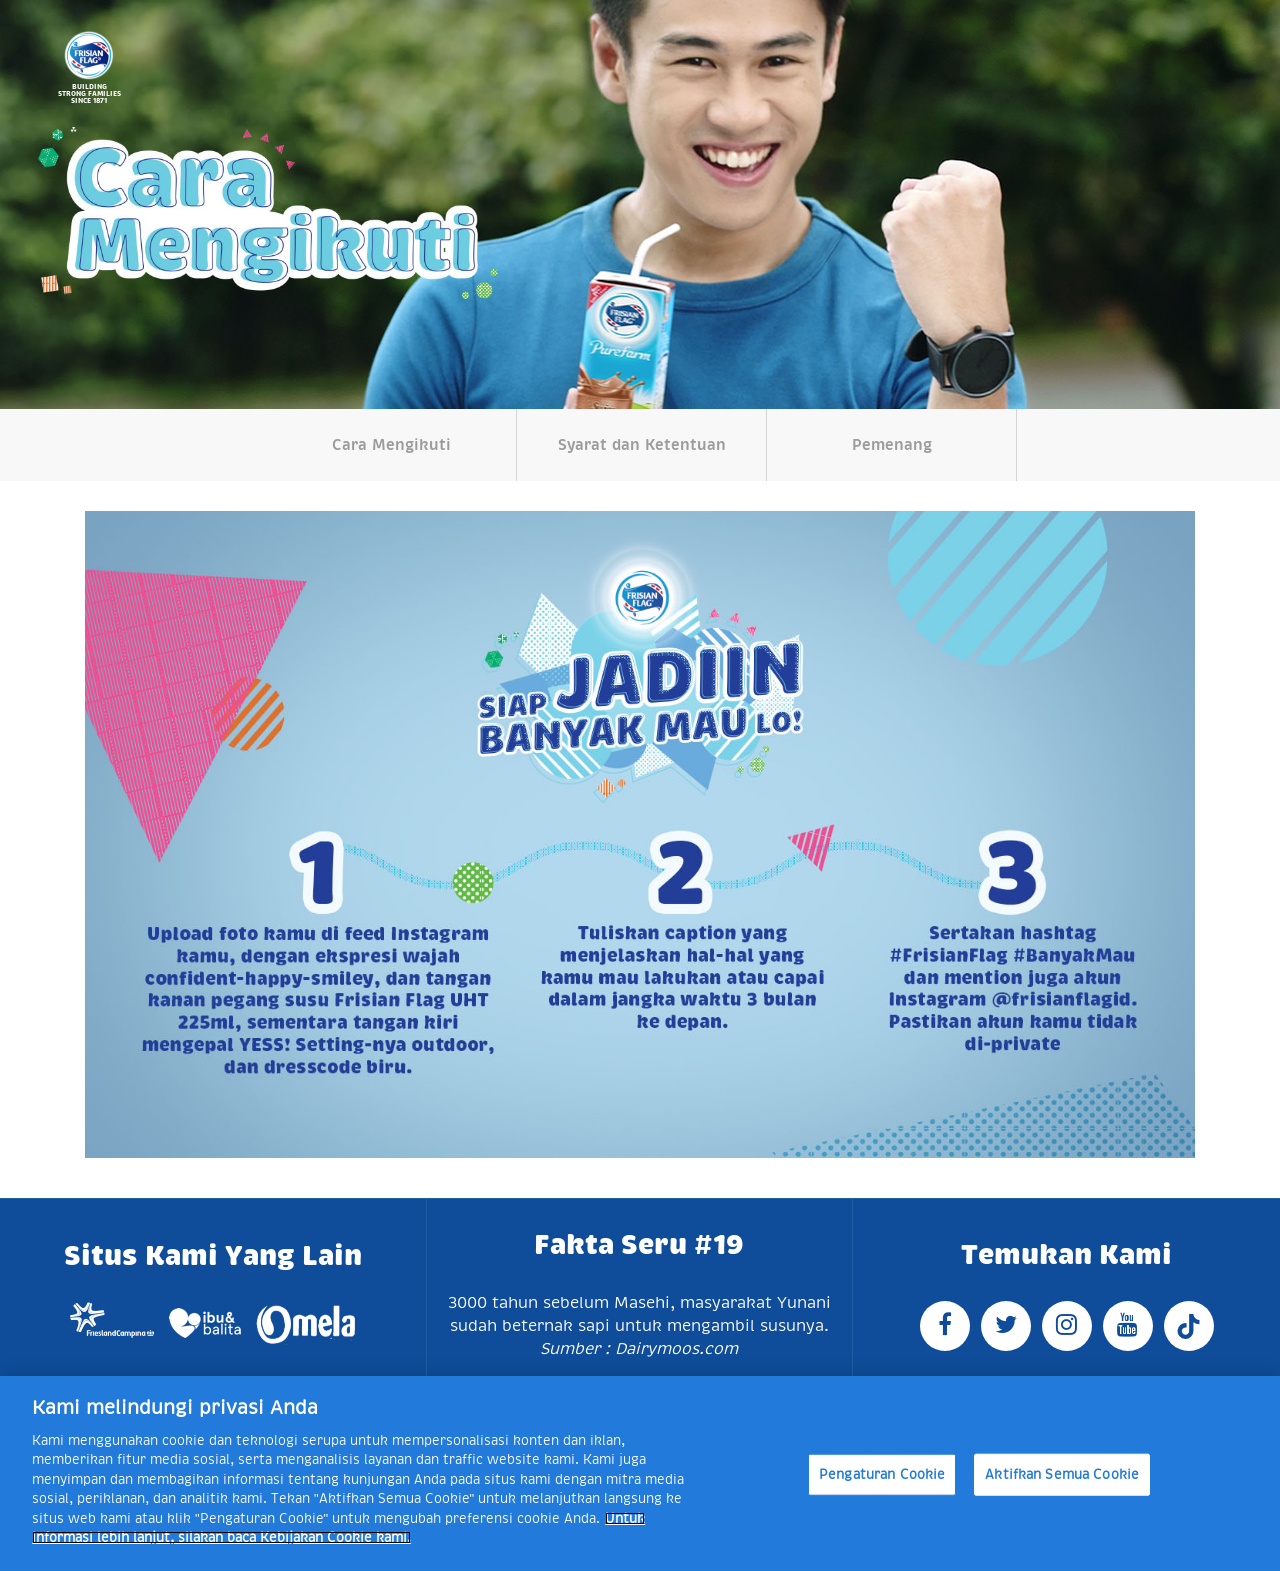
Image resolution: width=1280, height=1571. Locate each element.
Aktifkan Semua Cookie (1062, 1474)
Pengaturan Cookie (882, 1474)
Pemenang (892, 444)
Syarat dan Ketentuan (642, 444)
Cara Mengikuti (391, 444)
